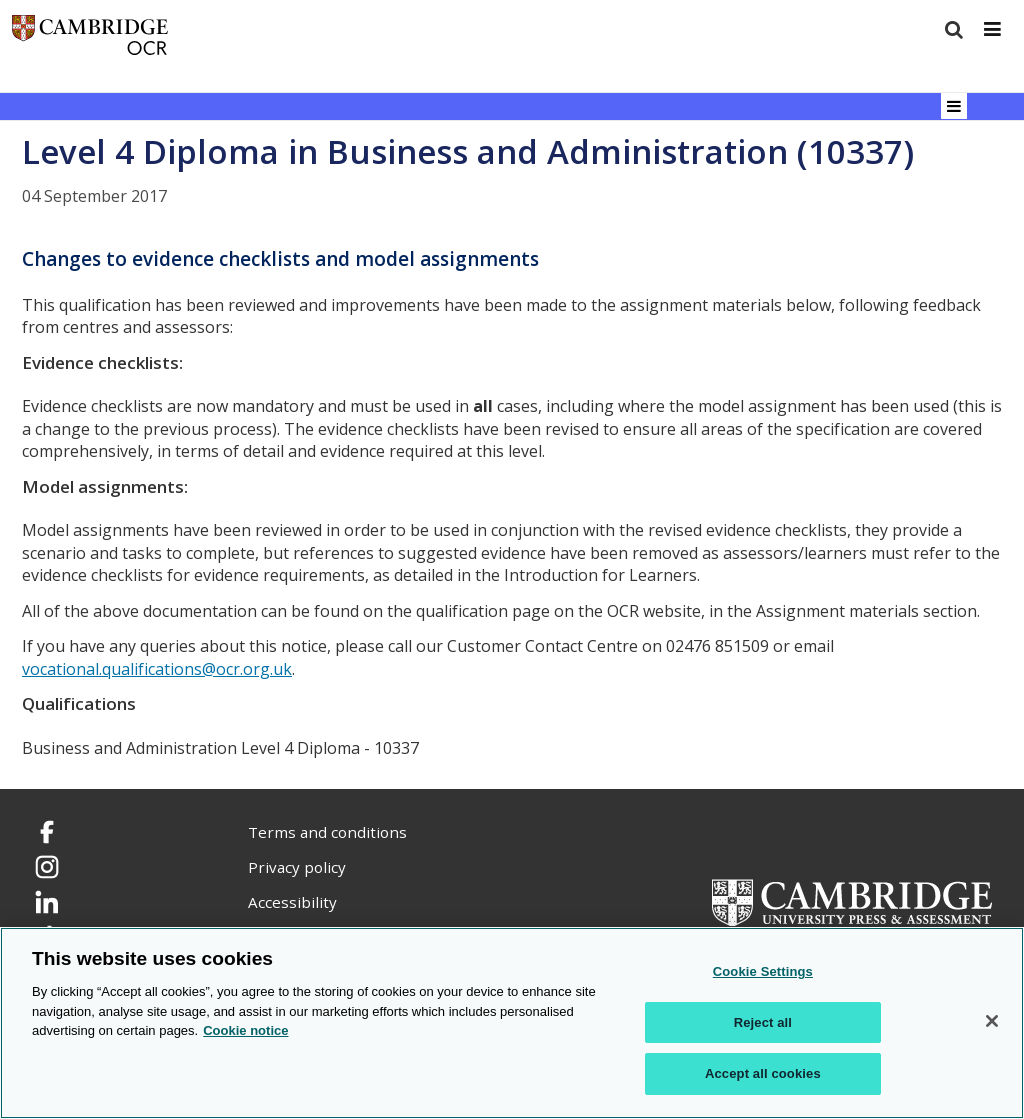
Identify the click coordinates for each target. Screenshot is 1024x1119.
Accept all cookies (763, 1073)
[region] (512, 1023)
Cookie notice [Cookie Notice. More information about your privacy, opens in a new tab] (245, 1030)
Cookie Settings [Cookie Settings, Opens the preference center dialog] (763, 971)
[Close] (992, 1021)
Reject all (763, 1022)
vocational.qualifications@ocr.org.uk (157, 669)
